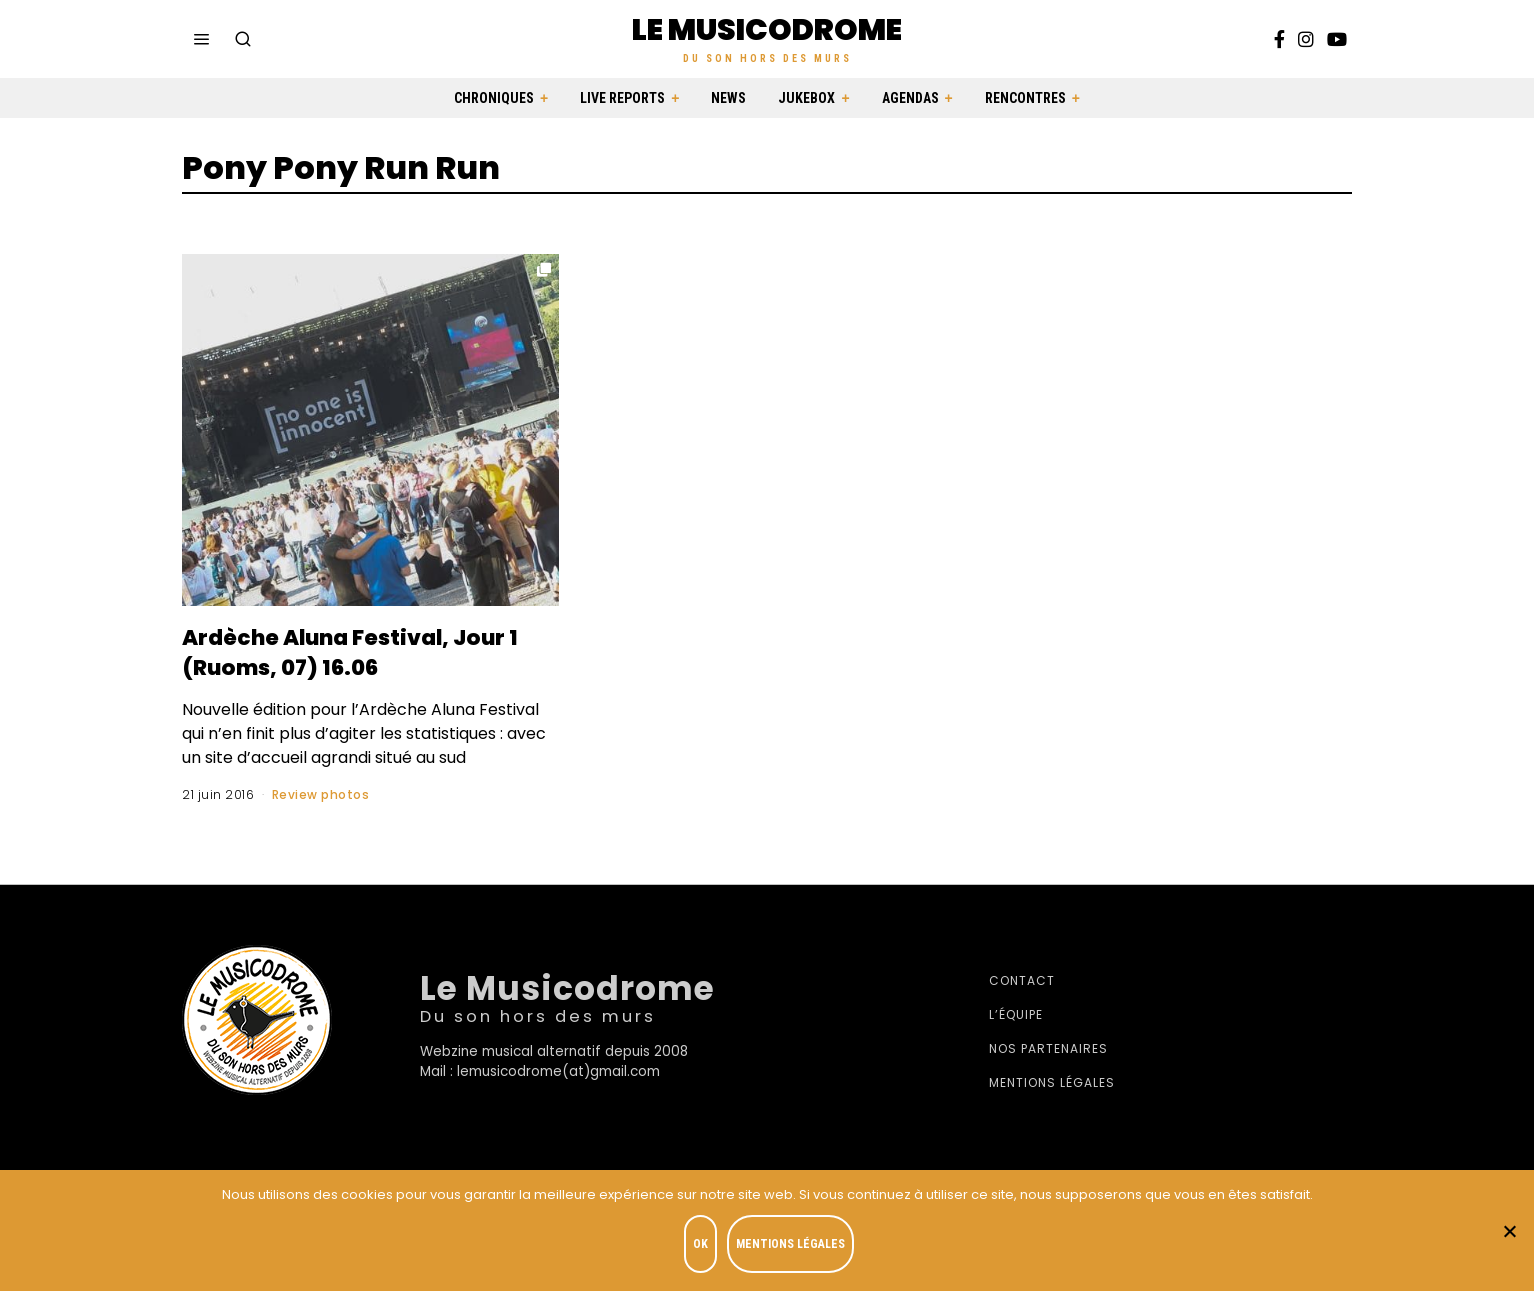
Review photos (321, 794)
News (728, 98)
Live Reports (622, 98)
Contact (1022, 980)
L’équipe (1016, 1014)
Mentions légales (1052, 1082)
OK (703, 1247)
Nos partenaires (1048, 1048)
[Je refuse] (1509, 1232)
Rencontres (1025, 98)
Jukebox (806, 98)
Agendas (910, 98)
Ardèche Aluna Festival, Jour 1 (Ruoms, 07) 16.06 (344, 651)
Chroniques (494, 98)
